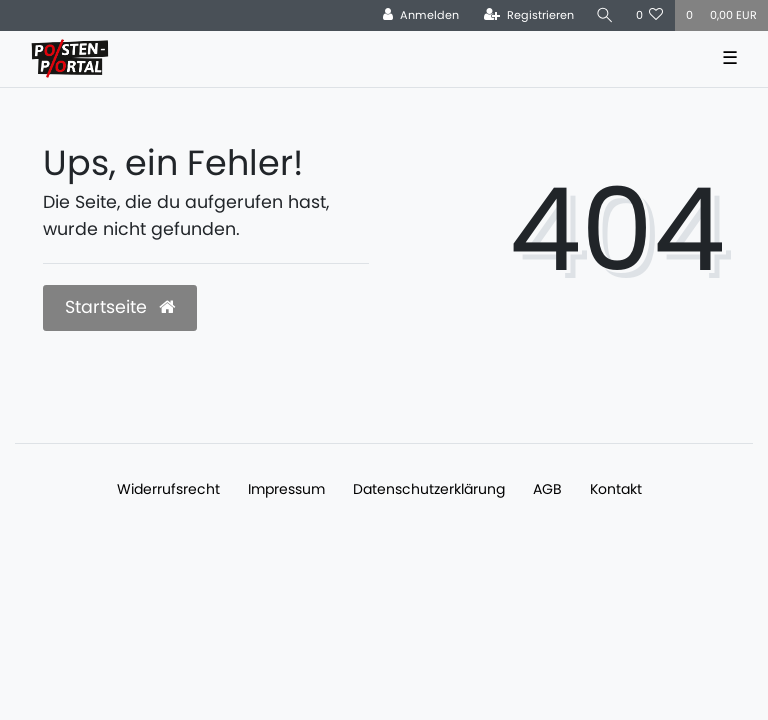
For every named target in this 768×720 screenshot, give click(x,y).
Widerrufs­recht (168, 489)
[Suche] (605, 15)
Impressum (286, 489)
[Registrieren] (529, 15)
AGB (547, 489)
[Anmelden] (421, 15)
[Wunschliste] (650, 15)
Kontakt (616, 489)
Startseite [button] (120, 307)
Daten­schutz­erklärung (429, 489)
